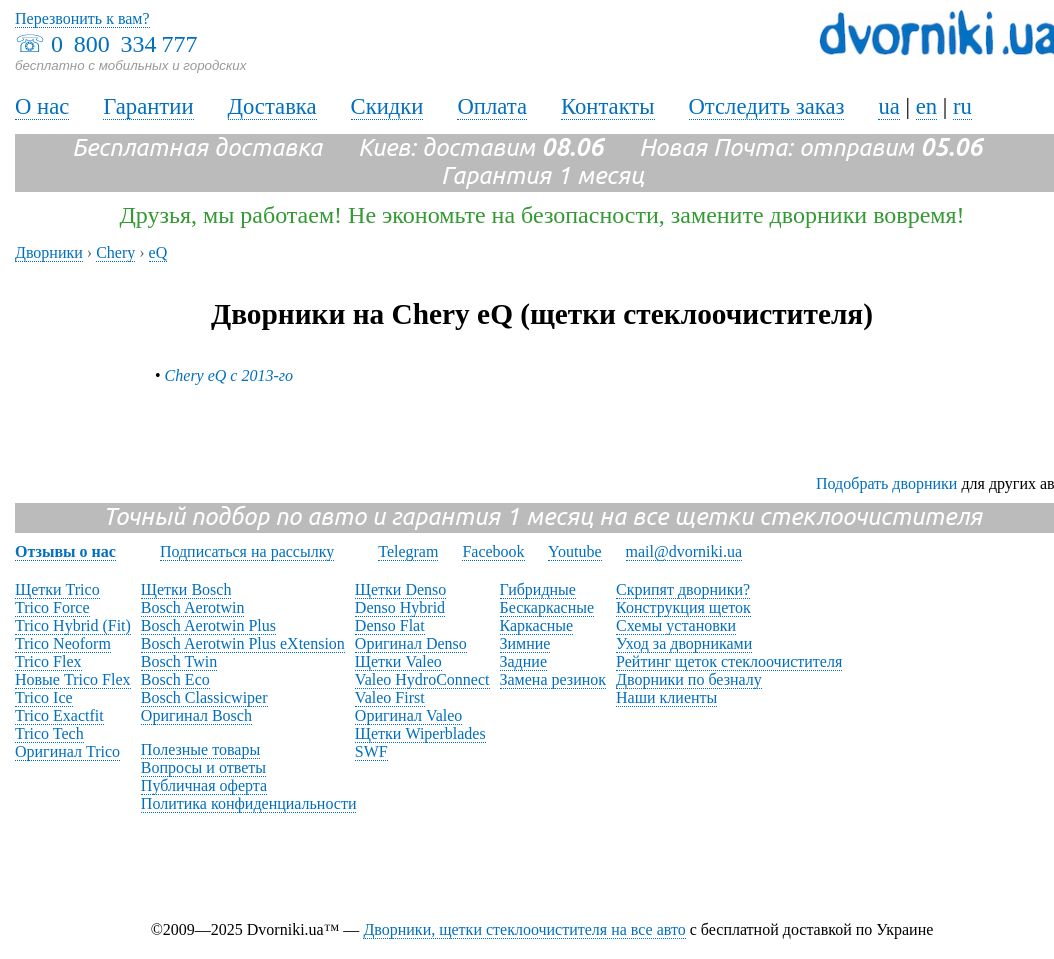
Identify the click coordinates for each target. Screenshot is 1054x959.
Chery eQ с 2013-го (229, 375)
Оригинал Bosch (196, 715)
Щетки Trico (57, 589)
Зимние (525, 643)
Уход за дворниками (684, 643)
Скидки (387, 106)
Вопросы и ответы (203, 767)
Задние (523, 661)
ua (888, 106)
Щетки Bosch (186, 589)
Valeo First (390, 697)
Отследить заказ (767, 106)
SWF (371, 751)
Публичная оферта (204, 785)
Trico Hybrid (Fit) (73, 625)
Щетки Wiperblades (420, 733)
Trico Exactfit (59, 715)
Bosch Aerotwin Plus (208, 625)
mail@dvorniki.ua (684, 551)
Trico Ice (44, 697)
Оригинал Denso (411, 643)
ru (962, 106)
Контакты (608, 106)
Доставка (272, 106)
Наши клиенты (666, 697)
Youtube (575, 551)
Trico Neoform (63, 643)
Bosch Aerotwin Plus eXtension (243, 643)
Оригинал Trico (67, 751)
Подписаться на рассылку (247, 551)
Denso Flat (390, 625)
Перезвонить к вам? (82, 18)
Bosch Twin (179, 661)
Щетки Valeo (398, 661)
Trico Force (52, 607)
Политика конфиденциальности (249, 803)
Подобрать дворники (886, 483)
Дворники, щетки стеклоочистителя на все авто (524, 929)
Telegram (408, 551)
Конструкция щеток (683, 607)
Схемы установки (676, 625)
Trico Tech (49, 733)
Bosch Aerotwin (193, 607)
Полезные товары (200, 749)
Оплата (492, 106)
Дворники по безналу (689, 679)
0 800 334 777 (124, 44)
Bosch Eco (175, 679)
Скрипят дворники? (683, 589)
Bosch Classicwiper (204, 697)
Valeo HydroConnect (422, 679)
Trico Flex (48, 661)
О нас (42, 106)
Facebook (493, 551)
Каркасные (537, 625)
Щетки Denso (400, 589)
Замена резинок (553, 679)
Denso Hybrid (400, 607)
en (926, 106)
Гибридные (538, 589)
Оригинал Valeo (408, 715)
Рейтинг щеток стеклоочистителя (729, 661)
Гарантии (148, 106)
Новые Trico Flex (73, 679)
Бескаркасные (547, 607)
